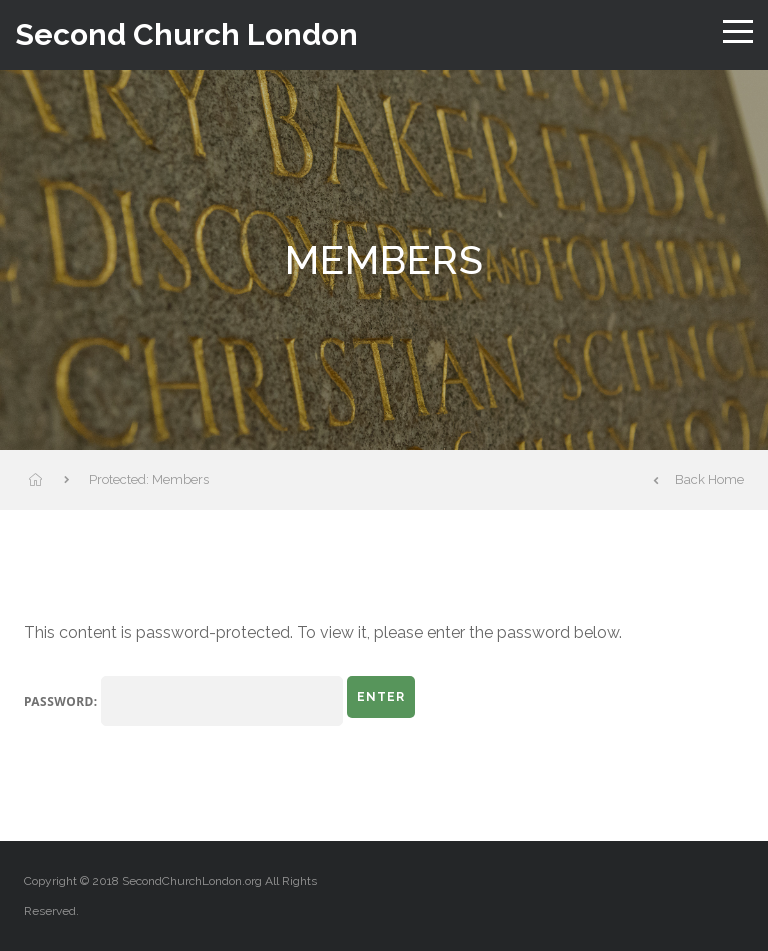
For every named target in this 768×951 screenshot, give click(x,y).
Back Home (698, 479)
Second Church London (186, 35)
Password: (183, 701)
